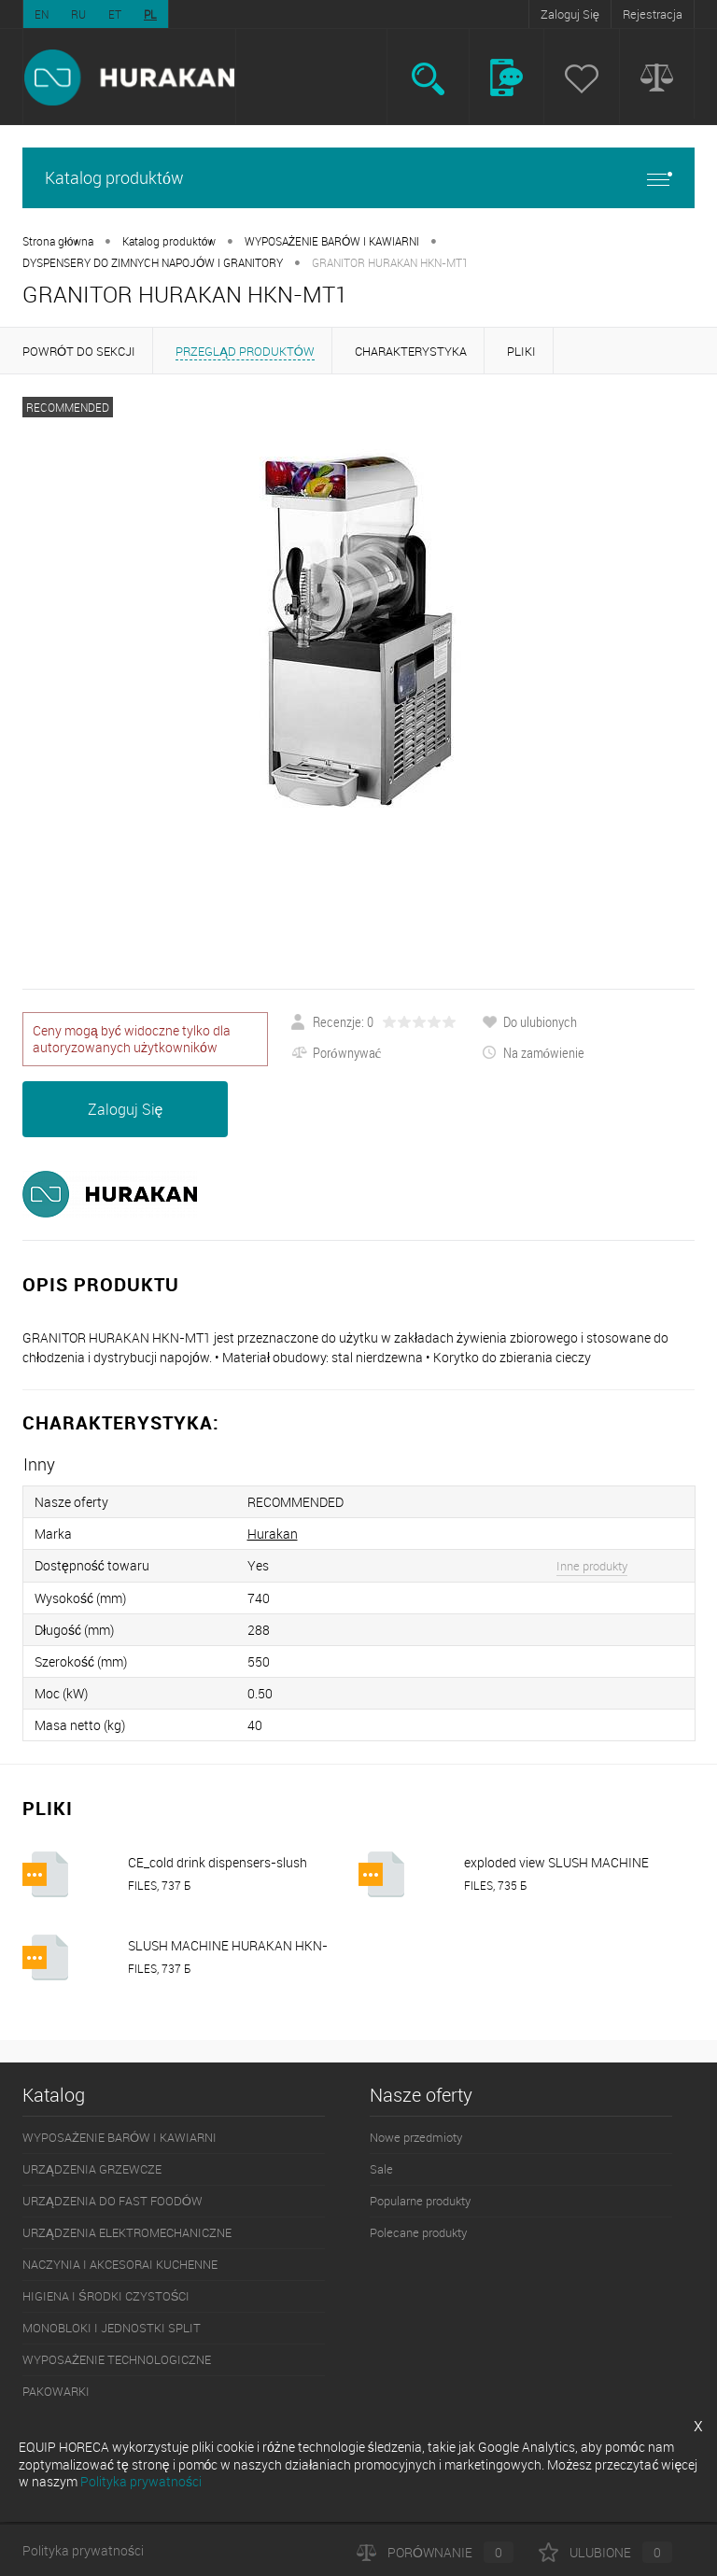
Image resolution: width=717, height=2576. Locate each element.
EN (42, 14)
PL (150, 14)
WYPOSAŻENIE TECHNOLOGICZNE (116, 2359)
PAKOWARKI (56, 2391)
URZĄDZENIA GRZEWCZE (92, 2169)
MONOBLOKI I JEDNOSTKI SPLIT (111, 2327)
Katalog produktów (358, 178)
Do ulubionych (529, 1021)
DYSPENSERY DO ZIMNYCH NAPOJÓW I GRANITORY (152, 262)
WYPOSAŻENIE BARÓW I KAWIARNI (332, 240)
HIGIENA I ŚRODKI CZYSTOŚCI (106, 2295)
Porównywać (336, 1052)
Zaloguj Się (570, 14)
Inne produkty (591, 1565)
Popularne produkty (420, 2200)
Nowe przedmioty (416, 2137)
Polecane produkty (418, 2232)
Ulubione (605, 2552)
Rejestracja (652, 14)
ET (114, 14)
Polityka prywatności (83, 2550)
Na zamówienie (533, 1052)
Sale (381, 2169)
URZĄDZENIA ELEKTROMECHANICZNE (127, 2232)
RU (78, 14)
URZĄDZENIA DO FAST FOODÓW (112, 2200)
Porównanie (435, 2552)
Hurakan (272, 1533)
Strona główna (57, 240)
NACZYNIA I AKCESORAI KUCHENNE (120, 2264)
